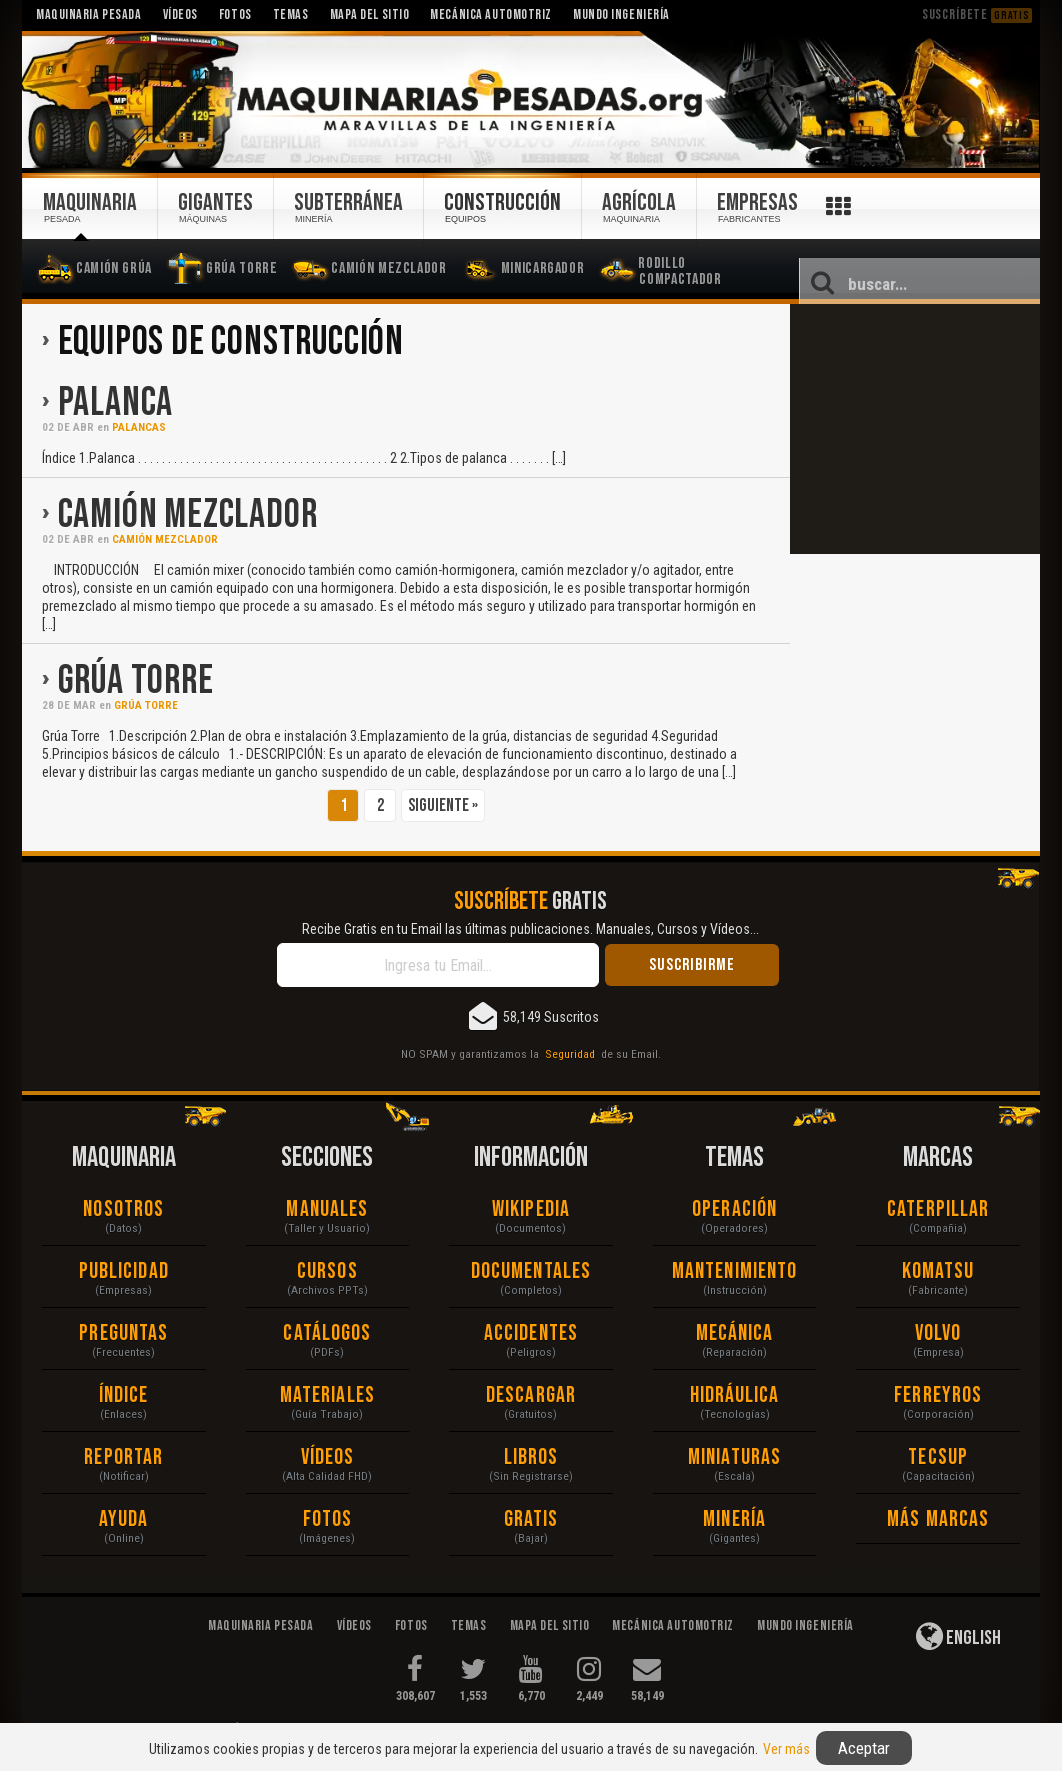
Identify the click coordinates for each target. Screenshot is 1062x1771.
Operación (734, 1209)
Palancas (139, 427)
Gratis (531, 1519)
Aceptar (864, 1748)
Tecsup (938, 1457)
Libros (531, 1457)
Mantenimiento (734, 1271)
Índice (124, 1395)
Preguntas (123, 1333)
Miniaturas (734, 1457)
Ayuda (124, 1519)
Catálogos (327, 1333)
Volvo (938, 1333)
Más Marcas (938, 1519)
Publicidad (124, 1271)
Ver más (786, 1749)
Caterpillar (938, 1209)
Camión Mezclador (188, 515)
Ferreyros (938, 1395)
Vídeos (328, 1457)
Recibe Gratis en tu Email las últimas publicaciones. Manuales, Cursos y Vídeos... (530, 929)
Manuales (327, 1209)
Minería (734, 1519)
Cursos (327, 1271)
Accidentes (531, 1333)
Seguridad (570, 1054)
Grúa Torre (136, 681)
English (958, 1636)
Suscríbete (977, 14)
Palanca (116, 403)
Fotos (328, 1519)
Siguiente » (443, 805)
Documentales (531, 1271)
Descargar (531, 1395)
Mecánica (735, 1333)
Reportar (123, 1457)
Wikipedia (531, 1209)
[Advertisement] (915, 429)
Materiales (327, 1395)
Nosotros (123, 1209)
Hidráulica (735, 1395)
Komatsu (938, 1271)
